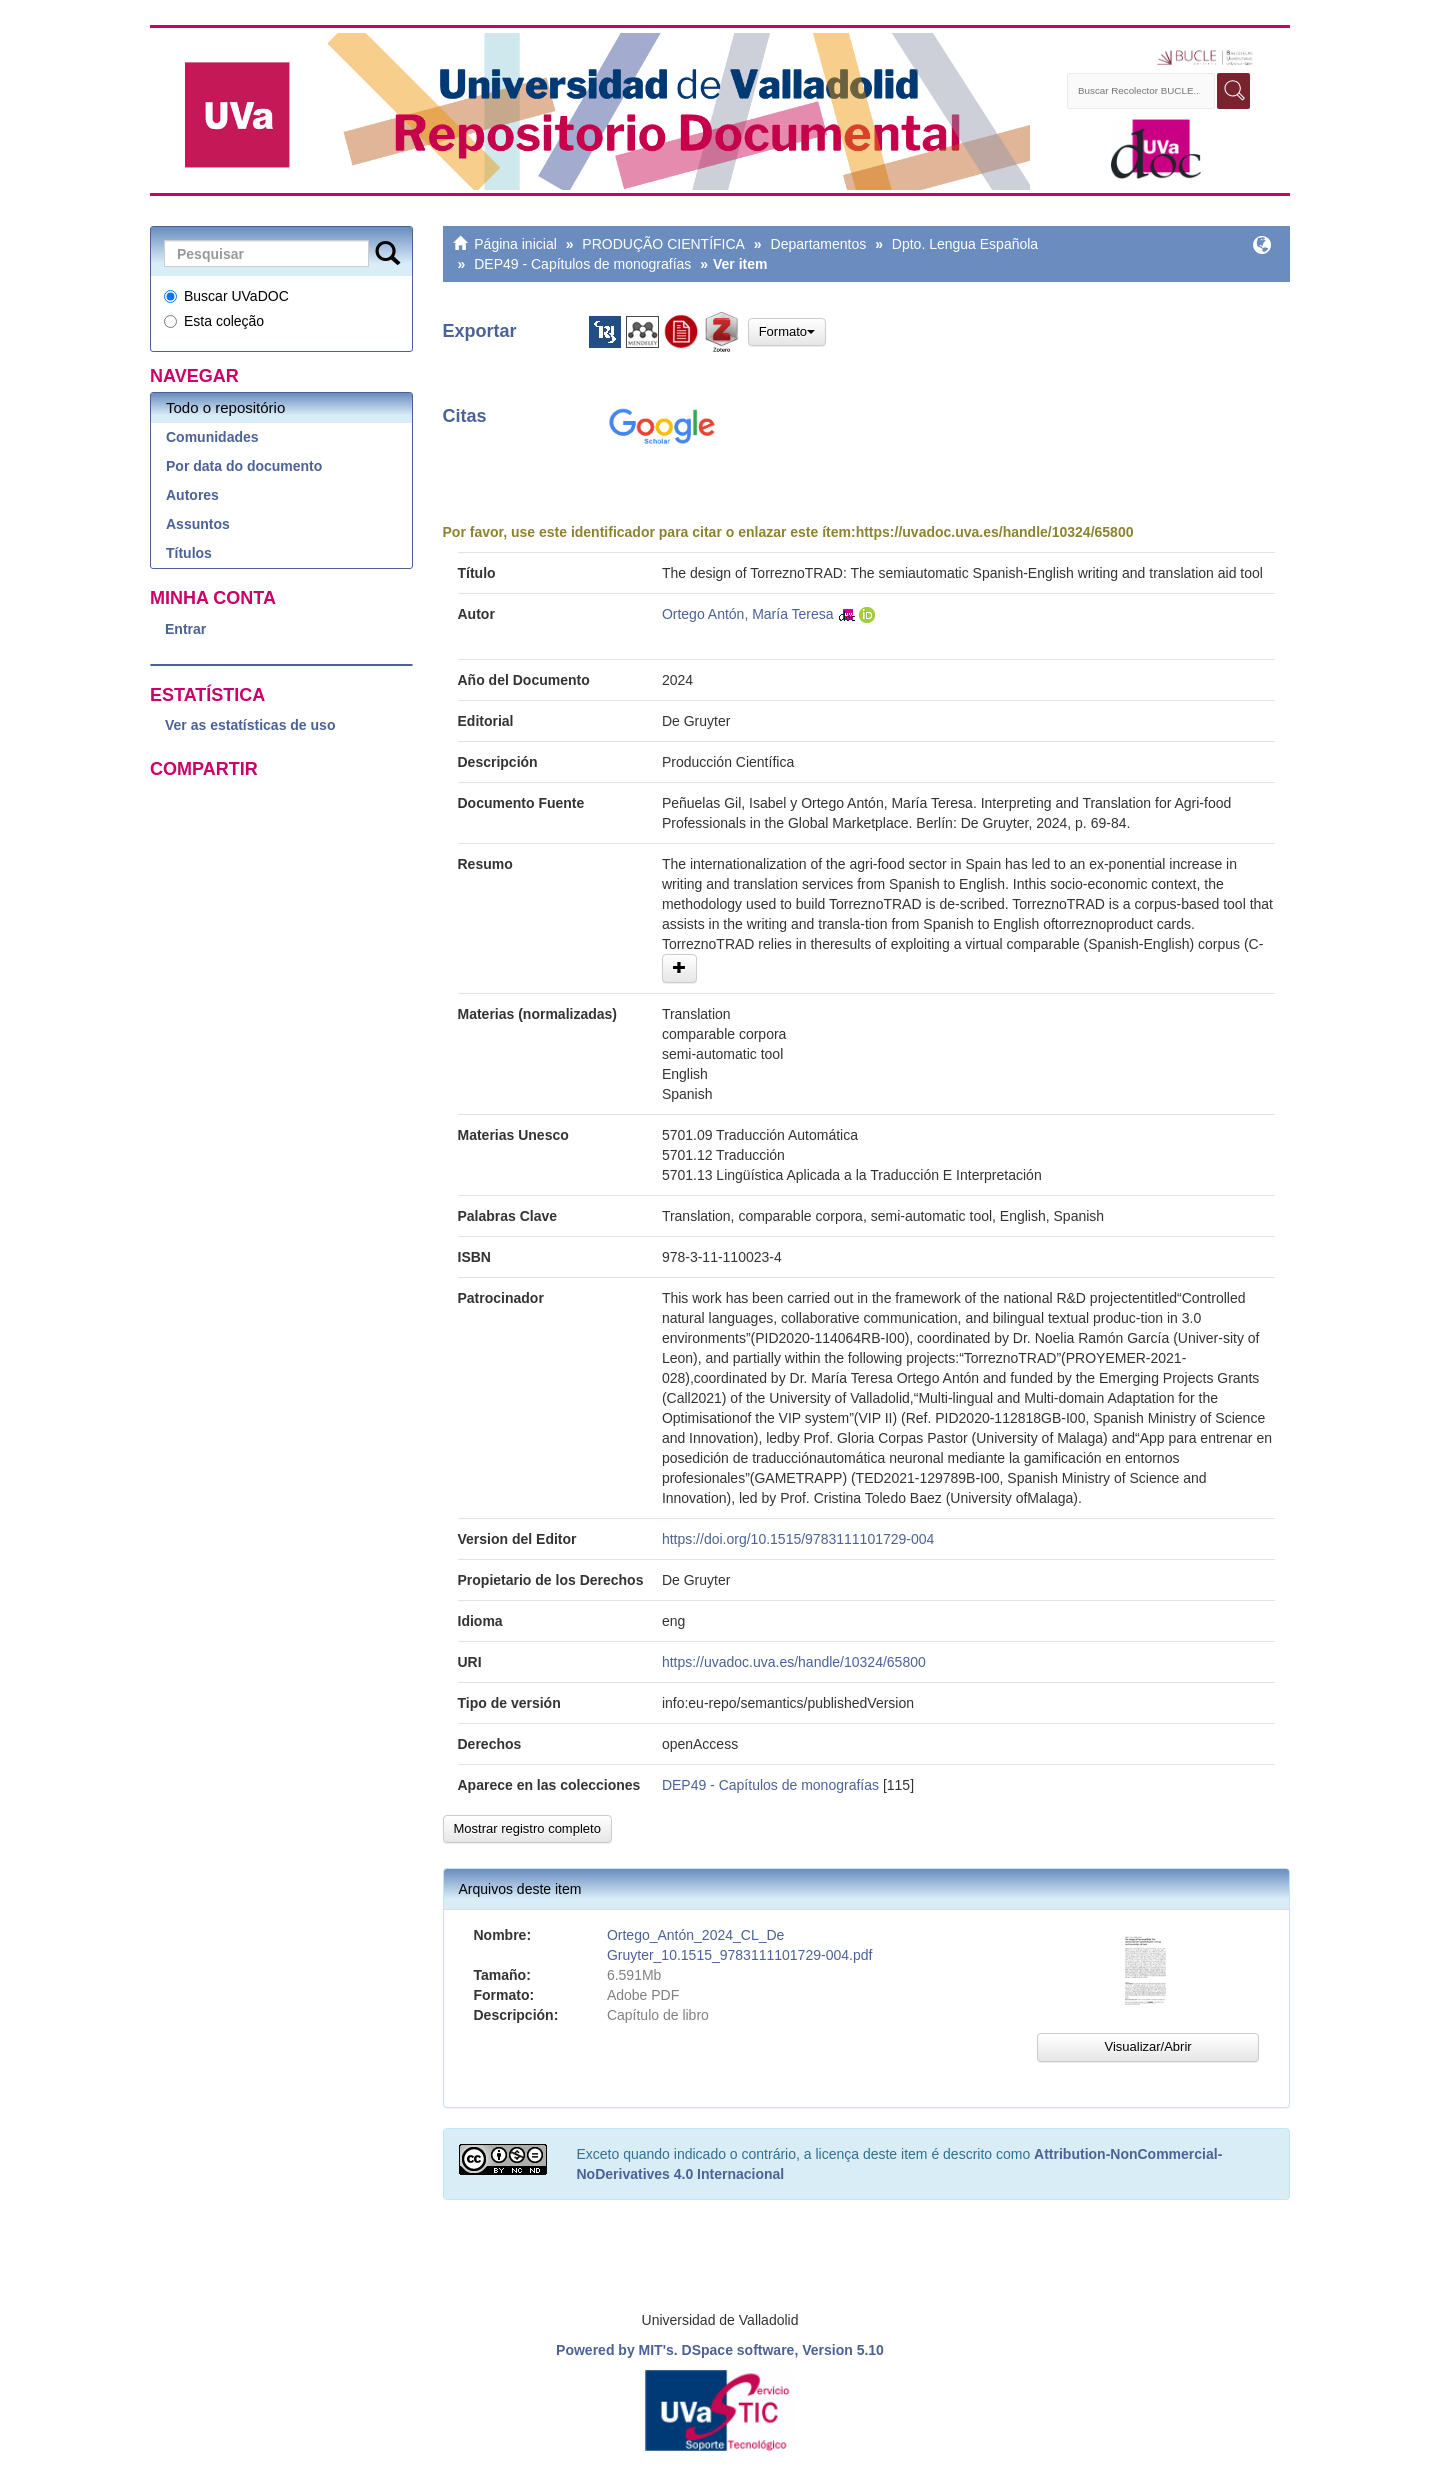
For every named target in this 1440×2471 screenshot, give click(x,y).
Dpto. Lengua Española (965, 244)
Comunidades (212, 437)
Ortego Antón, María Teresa (748, 614)
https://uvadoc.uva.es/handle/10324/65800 (995, 532)
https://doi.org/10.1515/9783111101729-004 (798, 1539)
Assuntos (198, 524)
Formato (787, 331)
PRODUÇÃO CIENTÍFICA (663, 244)
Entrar (185, 629)
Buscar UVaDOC (226, 296)
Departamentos (819, 244)
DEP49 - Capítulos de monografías (582, 264)
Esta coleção (214, 321)
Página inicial (515, 244)
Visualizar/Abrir (1147, 2046)
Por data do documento (244, 466)
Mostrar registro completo (527, 1828)
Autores (192, 495)
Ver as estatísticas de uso (250, 725)
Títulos (189, 553)
